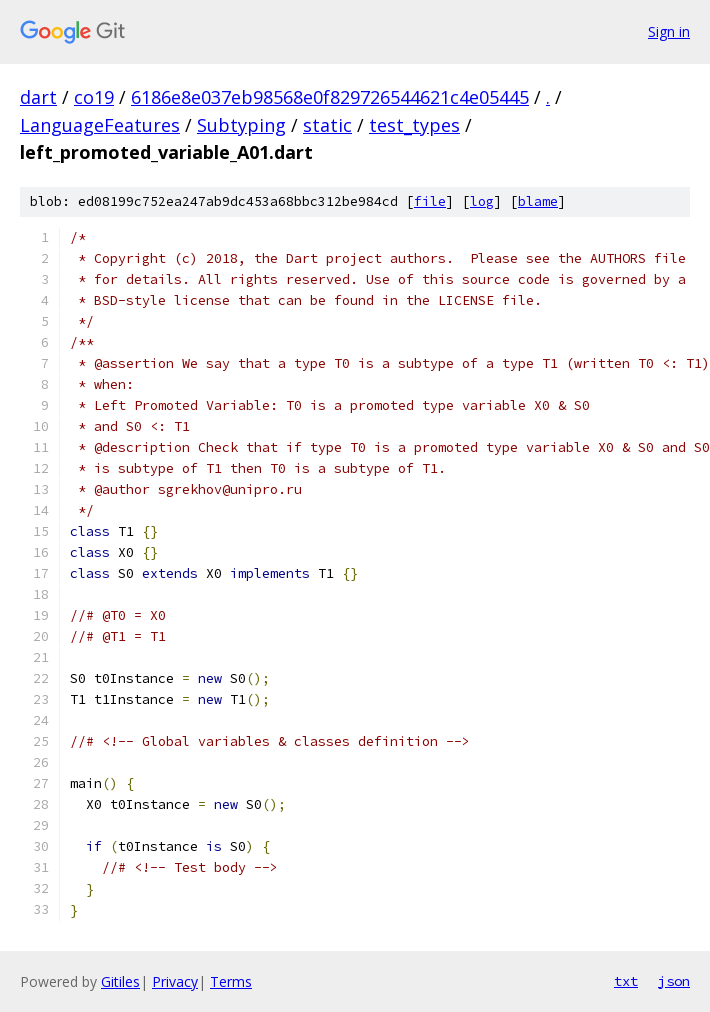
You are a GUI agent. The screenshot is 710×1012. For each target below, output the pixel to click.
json (674, 981)
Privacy (175, 981)
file (430, 201)
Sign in (669, 31)
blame (538, 201)
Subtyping (241, 125)
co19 (94, 97)
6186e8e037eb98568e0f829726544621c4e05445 (330, 97)
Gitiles (120, 981)
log (482, 201)
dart (38, 97)
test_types (414, 125)
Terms (231, 981)
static (327, 125)
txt (626, 981)
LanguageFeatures (100, 125)
